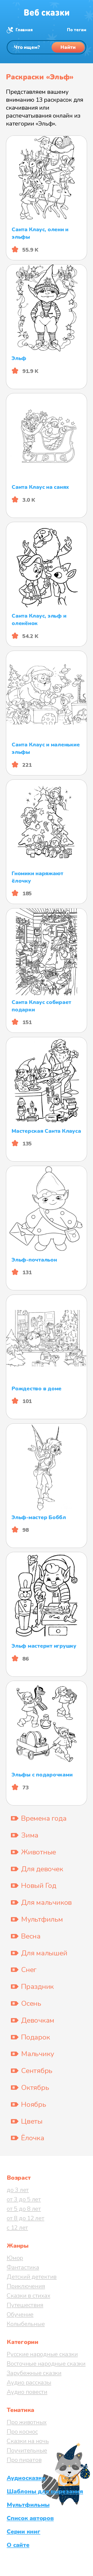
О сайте (18, 2545)
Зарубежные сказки (34, 2373)
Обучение (20, 2314)
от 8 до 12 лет (25, 2218)
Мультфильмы (28, 2505)
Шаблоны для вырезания (45, 2491)
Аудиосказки (26, 2478)
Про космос (22, 2432)
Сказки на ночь (28, 2441)
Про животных (27, 2422)
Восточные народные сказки (46, 2364)
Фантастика (23, 2267)
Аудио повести (27, 2392)
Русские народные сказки (42, 2354)
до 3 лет (18, 2190)
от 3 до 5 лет (24, 2199)
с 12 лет (17, 2228)
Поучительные (27, 2450)
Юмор (15, 2258)
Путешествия (25, 2305)
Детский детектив (32, 2277)
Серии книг (23, 2532)
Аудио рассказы (29, 2382)
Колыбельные (26, 2324)
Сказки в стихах (28, 2296)
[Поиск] (46, 47)
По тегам (76, 30)
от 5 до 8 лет (24, 2209)
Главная (24, 30)
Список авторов (30, 2518)
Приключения (26, 2286)
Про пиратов (24, 2460)
